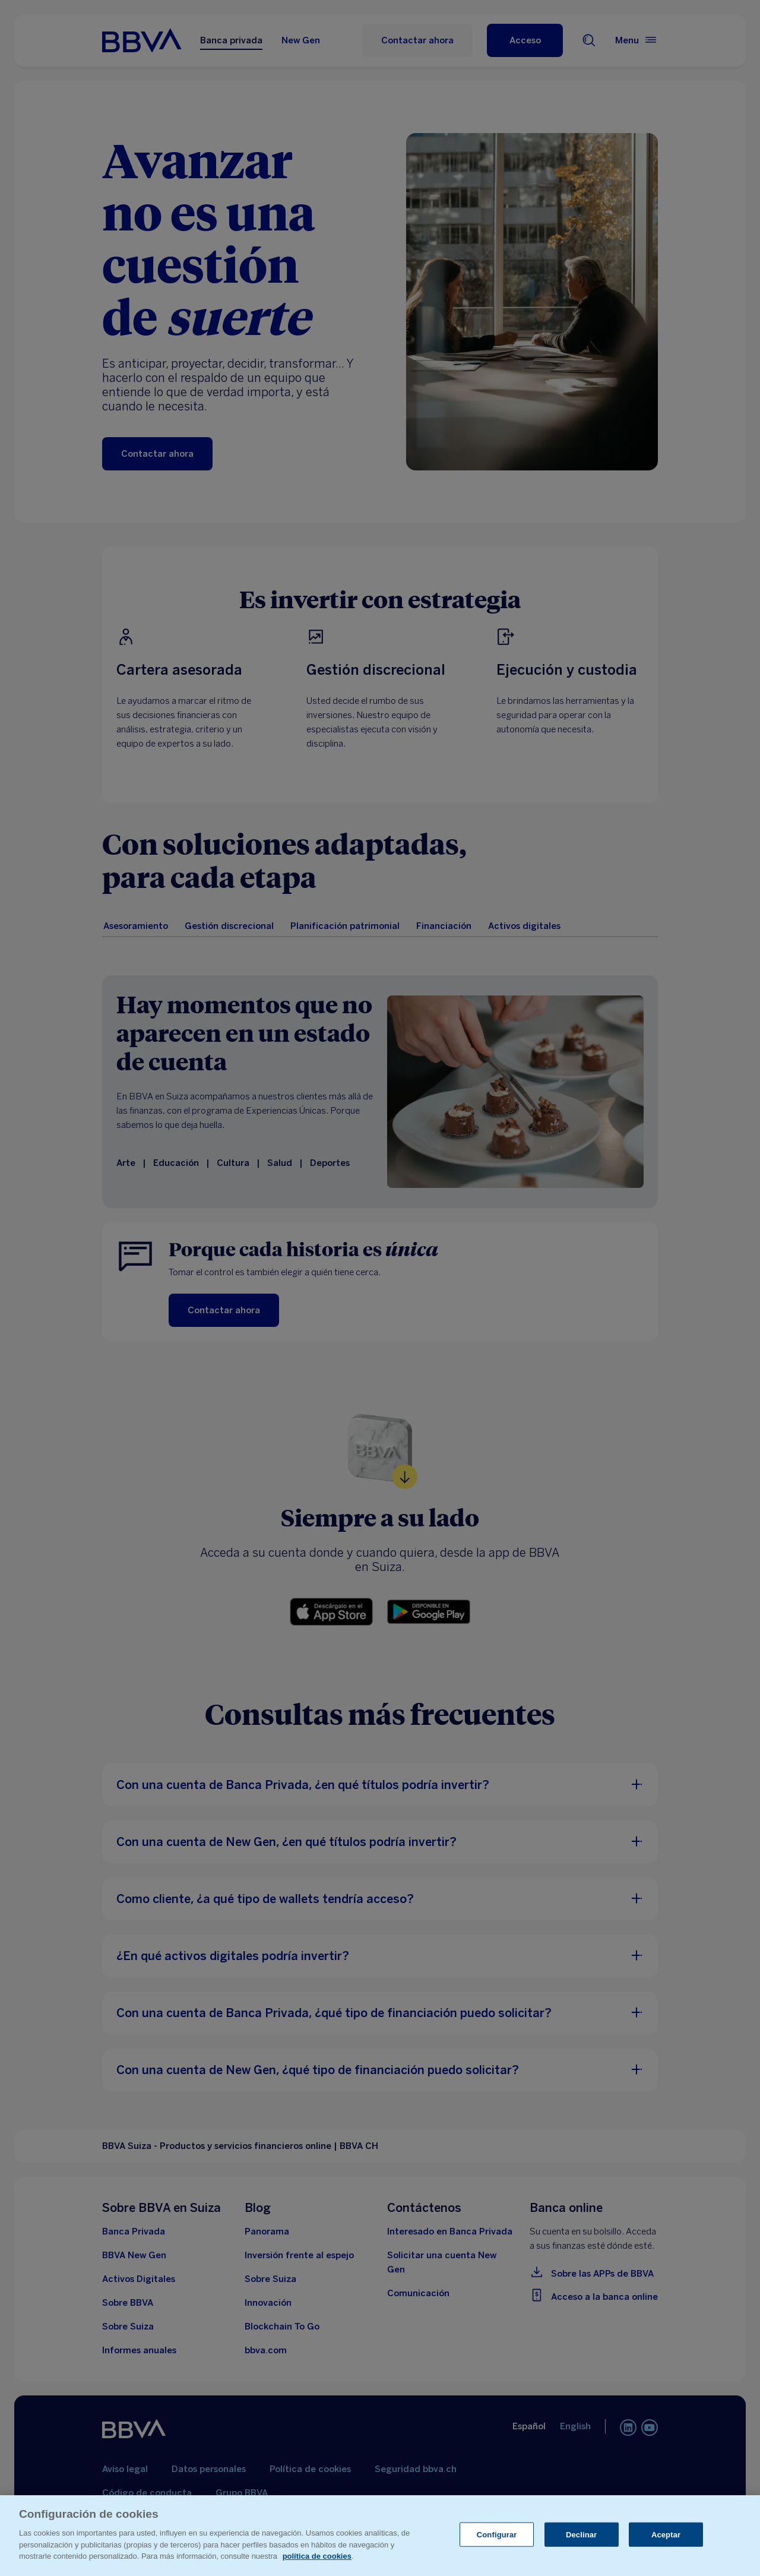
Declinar (581, 2534)
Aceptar (665, 2534)
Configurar (497, 2534)
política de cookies (317, 2556)
